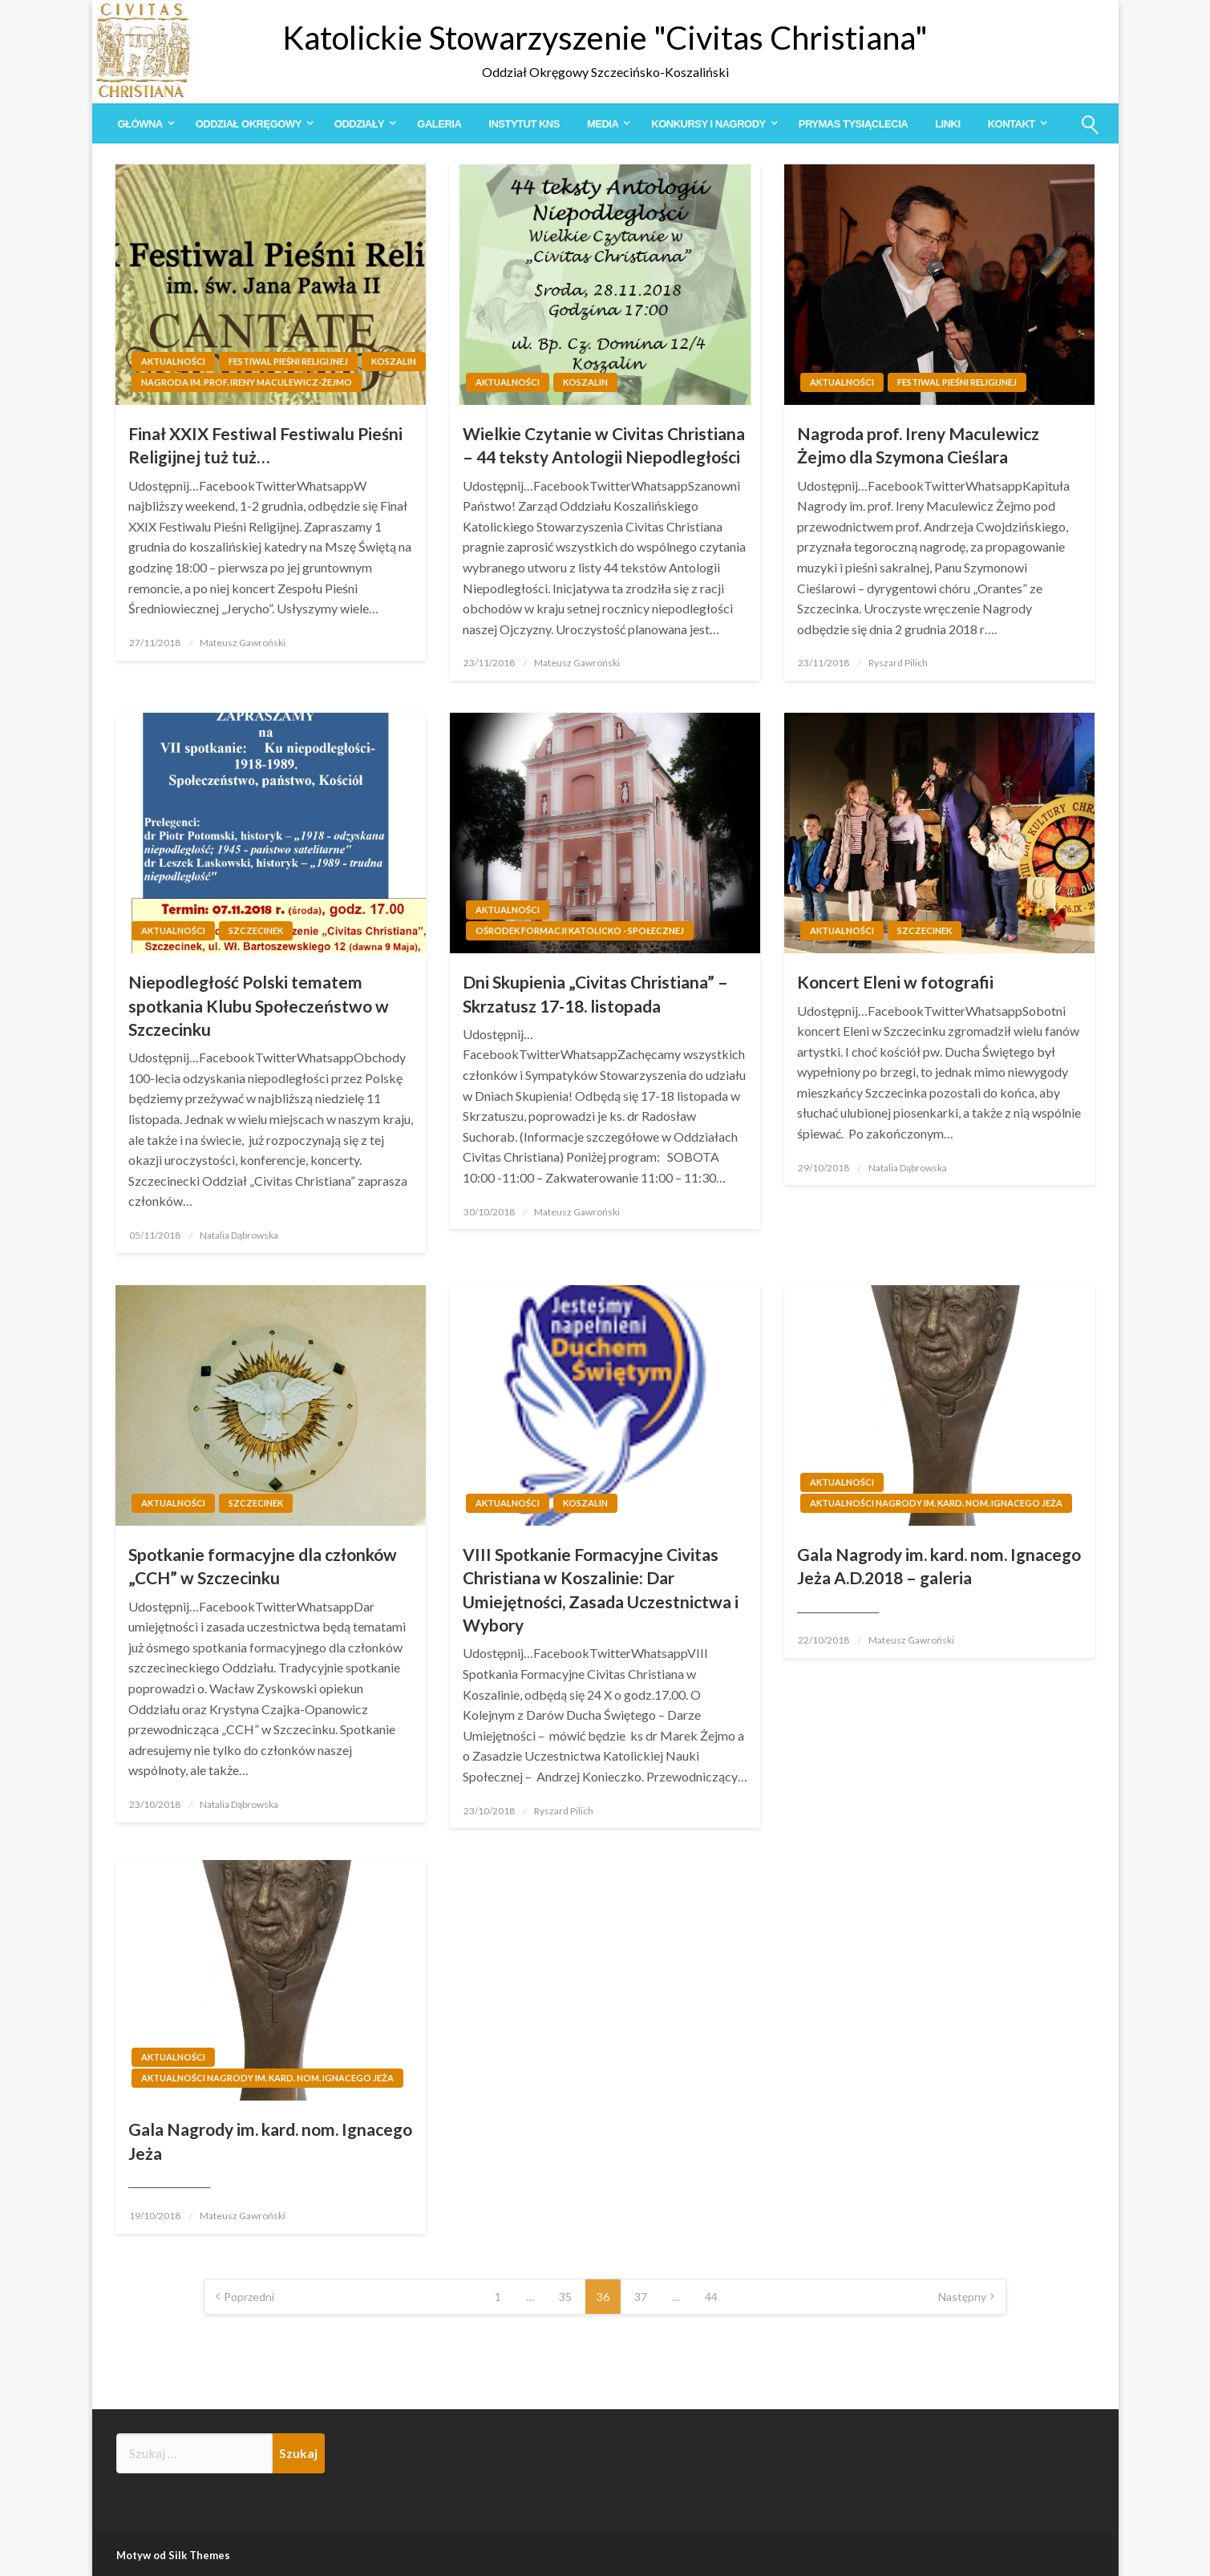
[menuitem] (143, 124)
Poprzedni (249, 2296)
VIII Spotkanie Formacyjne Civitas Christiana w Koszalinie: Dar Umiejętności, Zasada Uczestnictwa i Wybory (601, 1589)
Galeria (439, 124)
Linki (947, 124)
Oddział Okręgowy (248, 124)
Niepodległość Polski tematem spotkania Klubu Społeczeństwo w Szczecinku (258, 1005)
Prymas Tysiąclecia (853, 124)
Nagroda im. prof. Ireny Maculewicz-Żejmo (246, 382)
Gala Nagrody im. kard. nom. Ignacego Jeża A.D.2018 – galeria (939, 1565)
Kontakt (1011, 124)
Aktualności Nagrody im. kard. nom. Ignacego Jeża (936, 1503)
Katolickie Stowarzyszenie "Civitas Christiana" (605, 37)
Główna (140, 124)
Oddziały (359, 124)
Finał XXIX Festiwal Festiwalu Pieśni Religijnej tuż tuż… (265, 445)
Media (602, 124)
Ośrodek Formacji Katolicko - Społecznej (580, 930)
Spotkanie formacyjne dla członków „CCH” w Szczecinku (262, 1565)
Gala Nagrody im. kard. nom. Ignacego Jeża (270, 2140)
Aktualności (173, 361)
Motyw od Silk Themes (173, 2555)
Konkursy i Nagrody (708, 124)
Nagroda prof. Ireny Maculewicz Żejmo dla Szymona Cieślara (918, 445)
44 (711, 2296)
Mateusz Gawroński (242, 643)
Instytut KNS (524, 124)
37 (640, 2296)
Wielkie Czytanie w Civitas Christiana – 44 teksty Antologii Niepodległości (604, 445)
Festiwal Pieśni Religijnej (288, 361)
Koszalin (393, 361)
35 (565, 2296)
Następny (962, 2296)
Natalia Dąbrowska (239, 1235)
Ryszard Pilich (898, 663)
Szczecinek (256, 930)
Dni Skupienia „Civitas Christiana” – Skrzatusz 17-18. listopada (595, 993)
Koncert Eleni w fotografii (895, 982)
